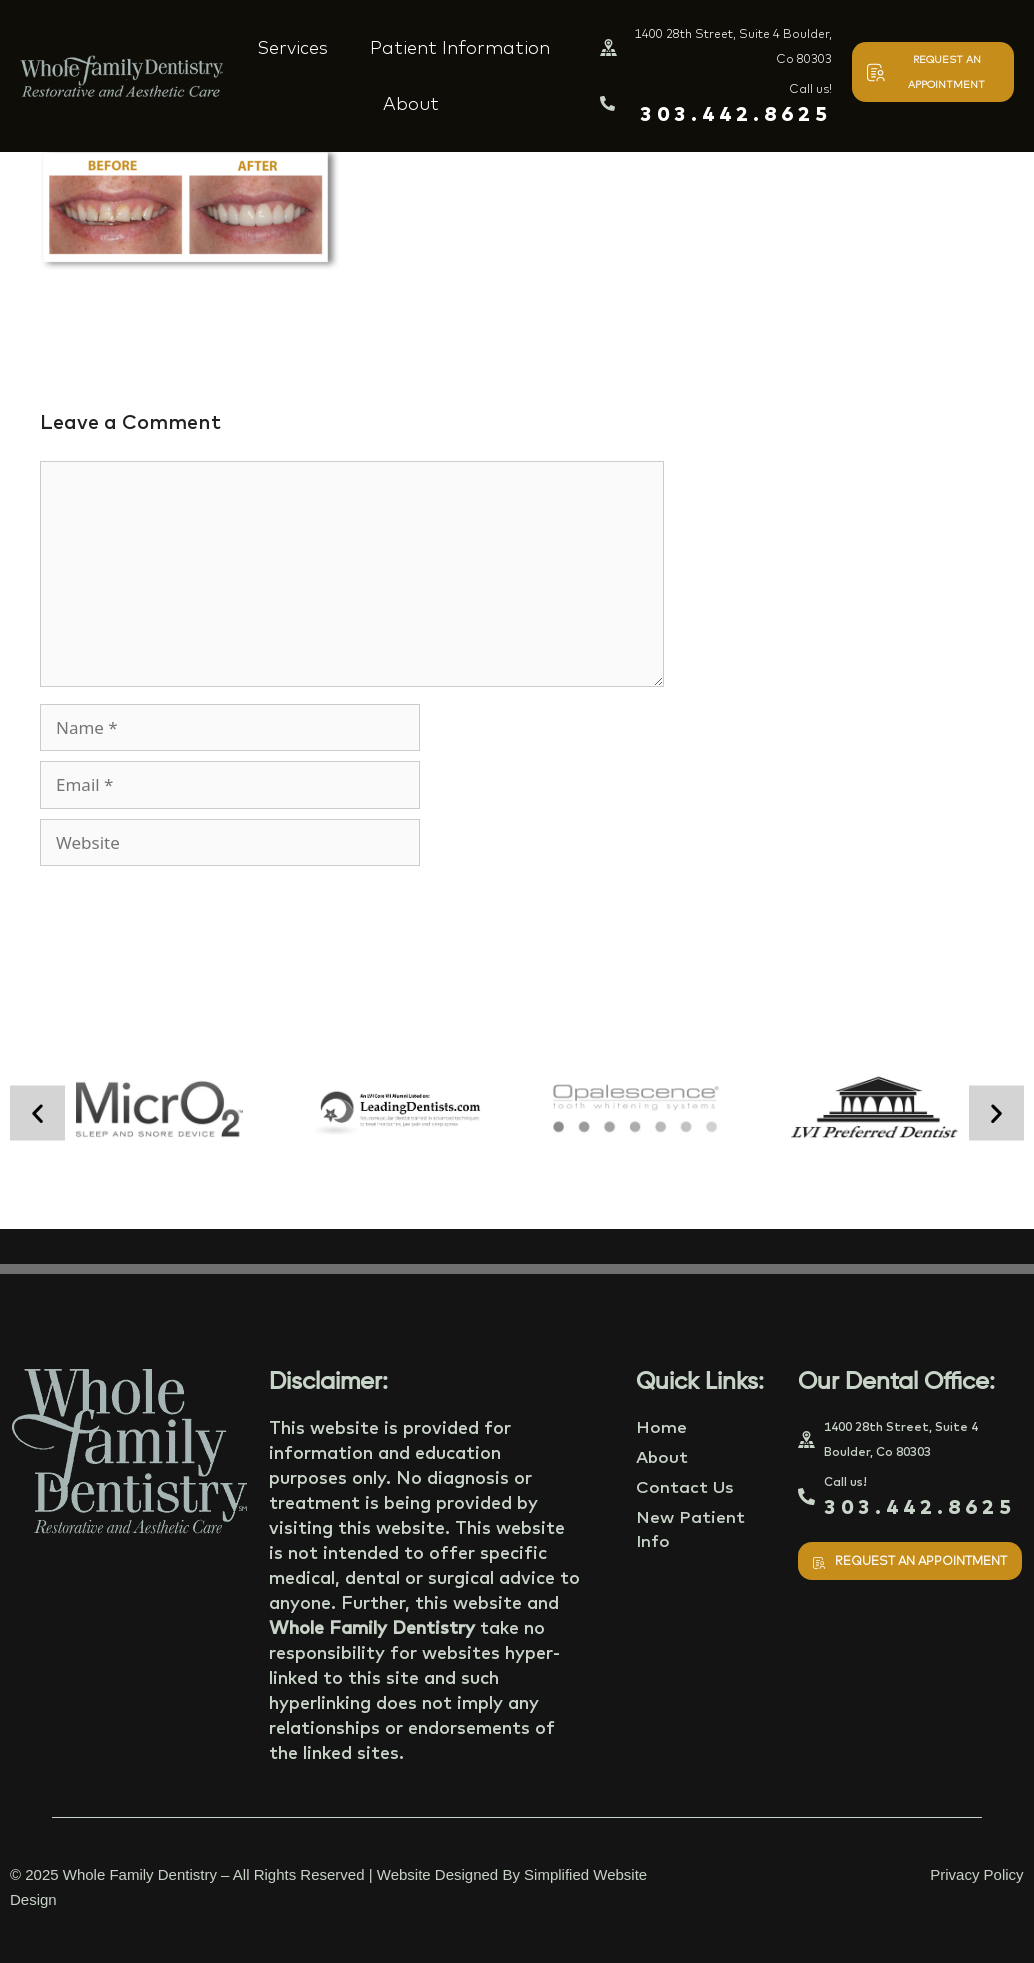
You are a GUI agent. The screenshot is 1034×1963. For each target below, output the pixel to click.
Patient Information (460, 47)
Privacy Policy (976, 1874)
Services (292, 47)
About (411, 103)
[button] (37, 1112)
